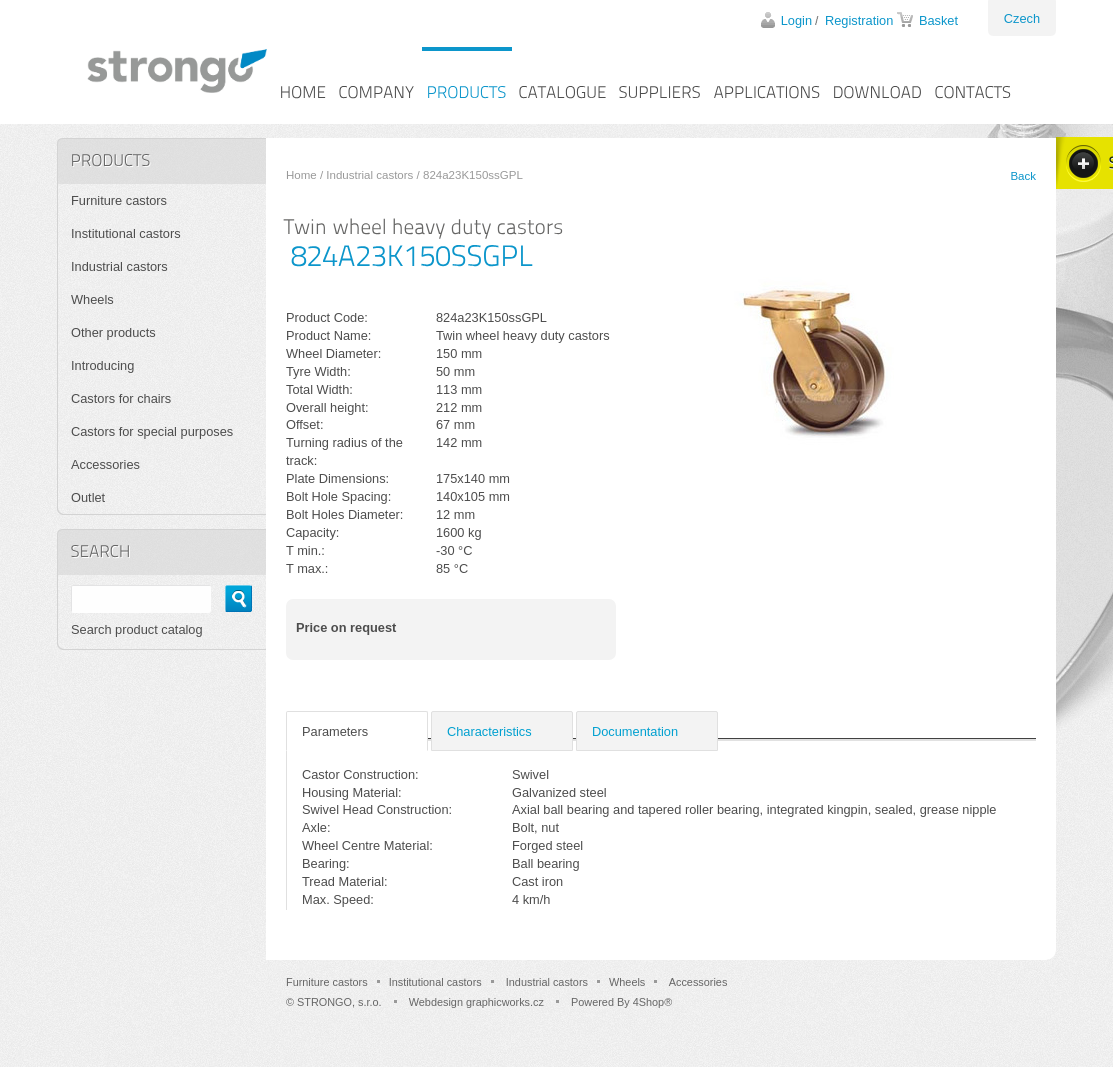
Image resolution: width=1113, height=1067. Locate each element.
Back (1023, 176)
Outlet (88, 497)
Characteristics (489, 731)
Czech (1022, 18)
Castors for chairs (121, 398)
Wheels (92, 299)
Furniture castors (119, 200)
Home (301, 175)
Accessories (105, 464)
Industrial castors (369, 175)
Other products (113, 332)
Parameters (335, 731)
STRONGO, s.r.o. (339, 1002)
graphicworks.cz (505, 1002)
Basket (938, 20)
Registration (859, 20)
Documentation (635, 731)
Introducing (102, 365)
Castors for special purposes (152, 431)
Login (796, 20)
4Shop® (652, 1002)
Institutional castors (126, 233)
